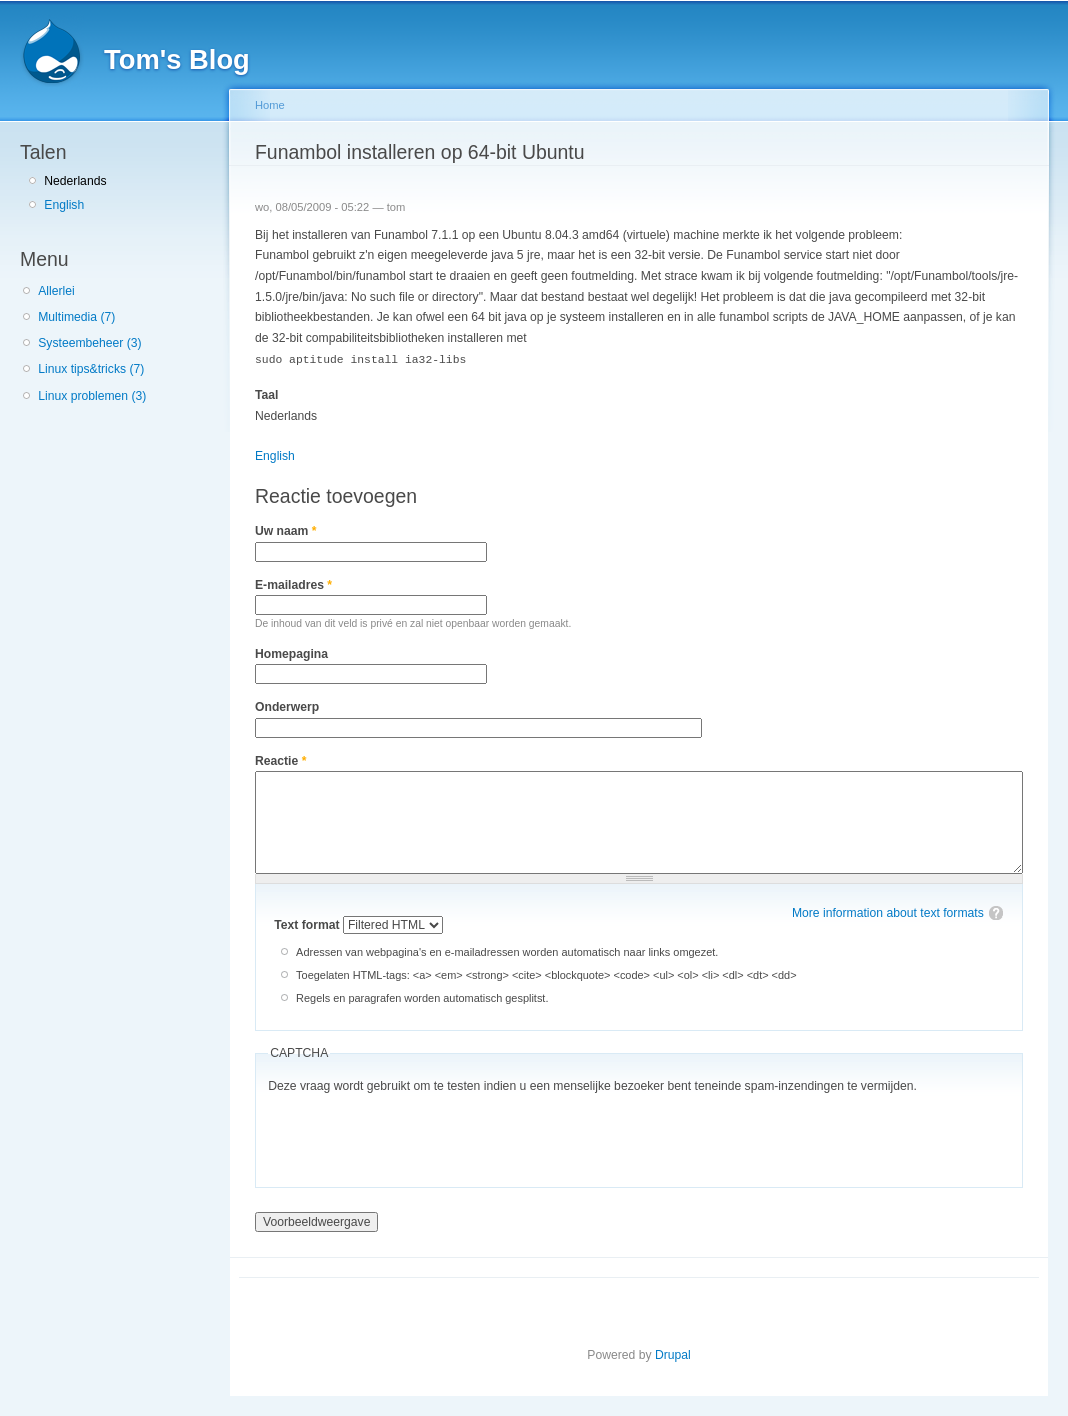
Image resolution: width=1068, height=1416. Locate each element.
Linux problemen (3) (92, 396)
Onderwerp (287, 706)
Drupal (673, 1354)
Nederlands (75, 181)
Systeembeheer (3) (89, 343)
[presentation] (420, 1135)
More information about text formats (888, 912)
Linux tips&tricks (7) (91, 369)
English (64, 205)
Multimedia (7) (76, 317)
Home (270, 105)
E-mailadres (293, 584)
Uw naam (285, 530)
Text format (308, 924)
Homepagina (291, 653)
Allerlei (56, 291)
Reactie (280, 760)
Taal (266, 394)
